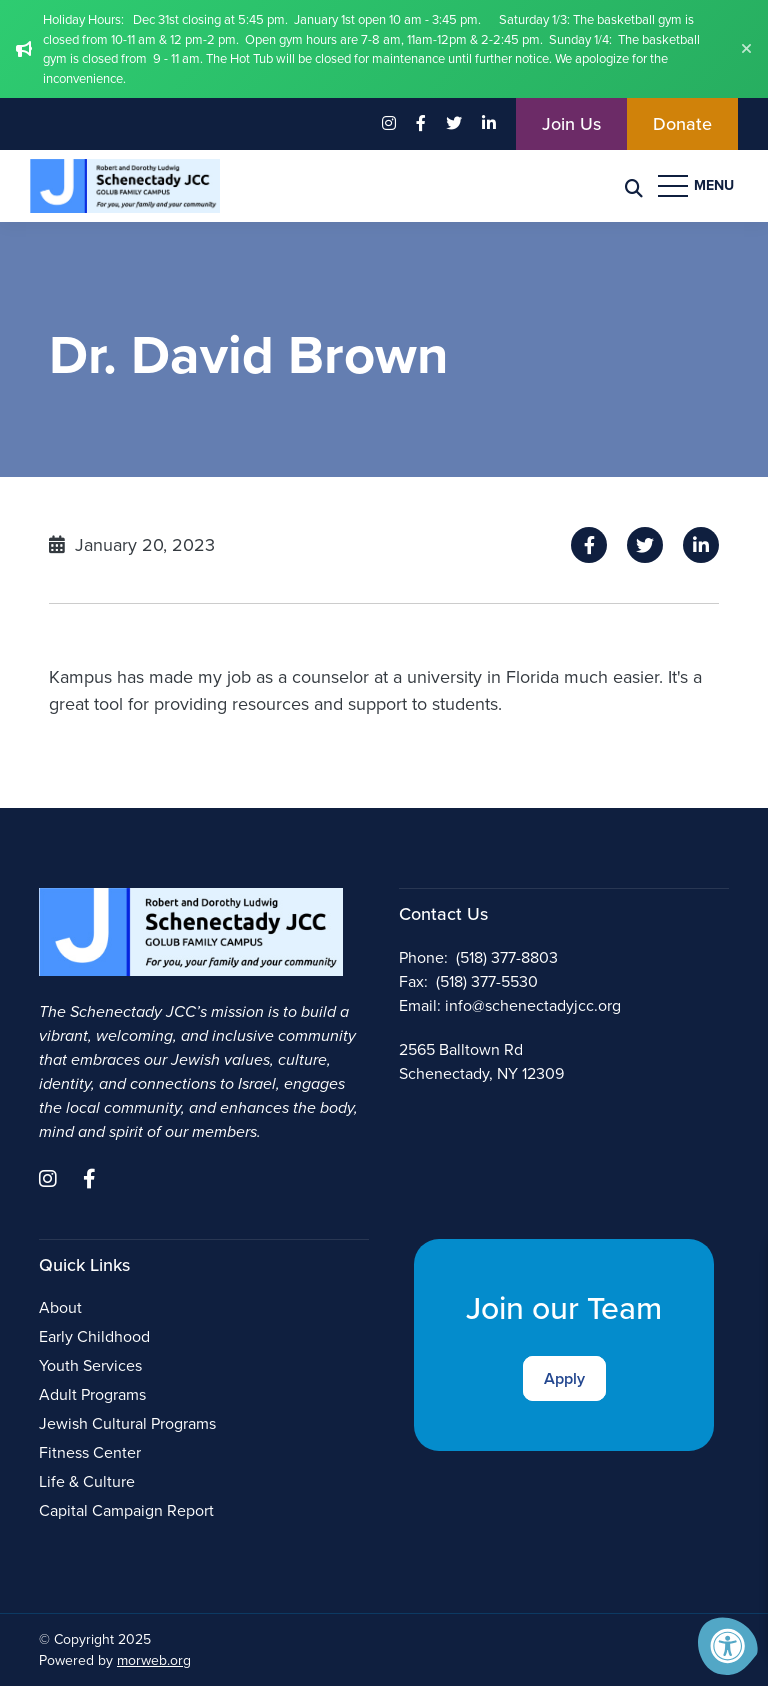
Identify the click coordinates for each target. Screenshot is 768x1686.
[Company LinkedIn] (489, 124)
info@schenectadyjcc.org (533, 1005)
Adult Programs (92, 1394)
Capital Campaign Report (126, 1510)
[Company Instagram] (389, 124)
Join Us (571, 124)
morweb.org (154, 1660)
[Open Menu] (698, 186)
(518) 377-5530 (487, 981)
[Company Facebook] (421, 124)
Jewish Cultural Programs (127, 1423)
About (60, 1307)
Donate (682, 124)
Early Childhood (94, 1336)
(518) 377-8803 (507, 957)
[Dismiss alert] (746, 49)
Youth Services (90, 1365)
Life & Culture (87, 1481)
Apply (564, 1378)
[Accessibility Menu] (728, 1646)
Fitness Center (90, 1452)
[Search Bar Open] (634, 186)
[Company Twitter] (454, 124)
